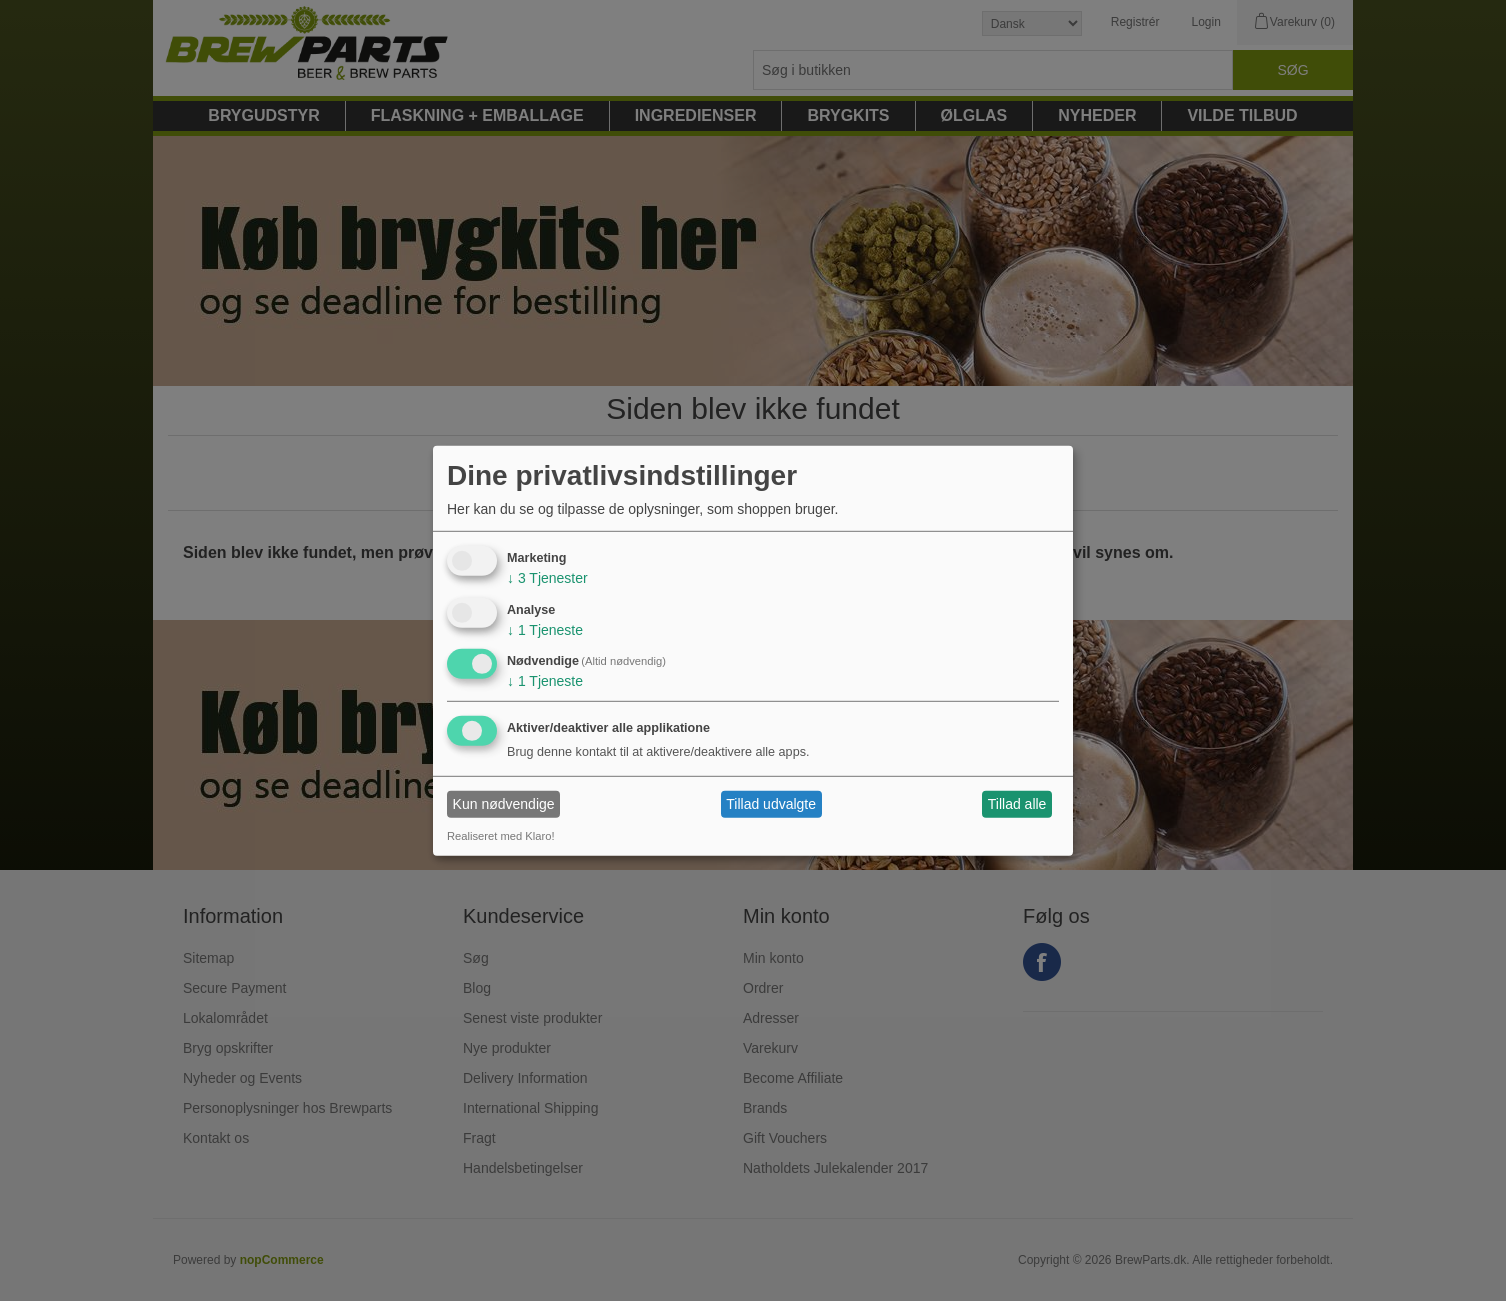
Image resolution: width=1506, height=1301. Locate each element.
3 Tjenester (547, 578)
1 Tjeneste (545, 629)
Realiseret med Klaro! (501, 836)
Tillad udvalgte (771, 804)
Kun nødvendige (504, 804)
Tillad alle (1017, 804)
